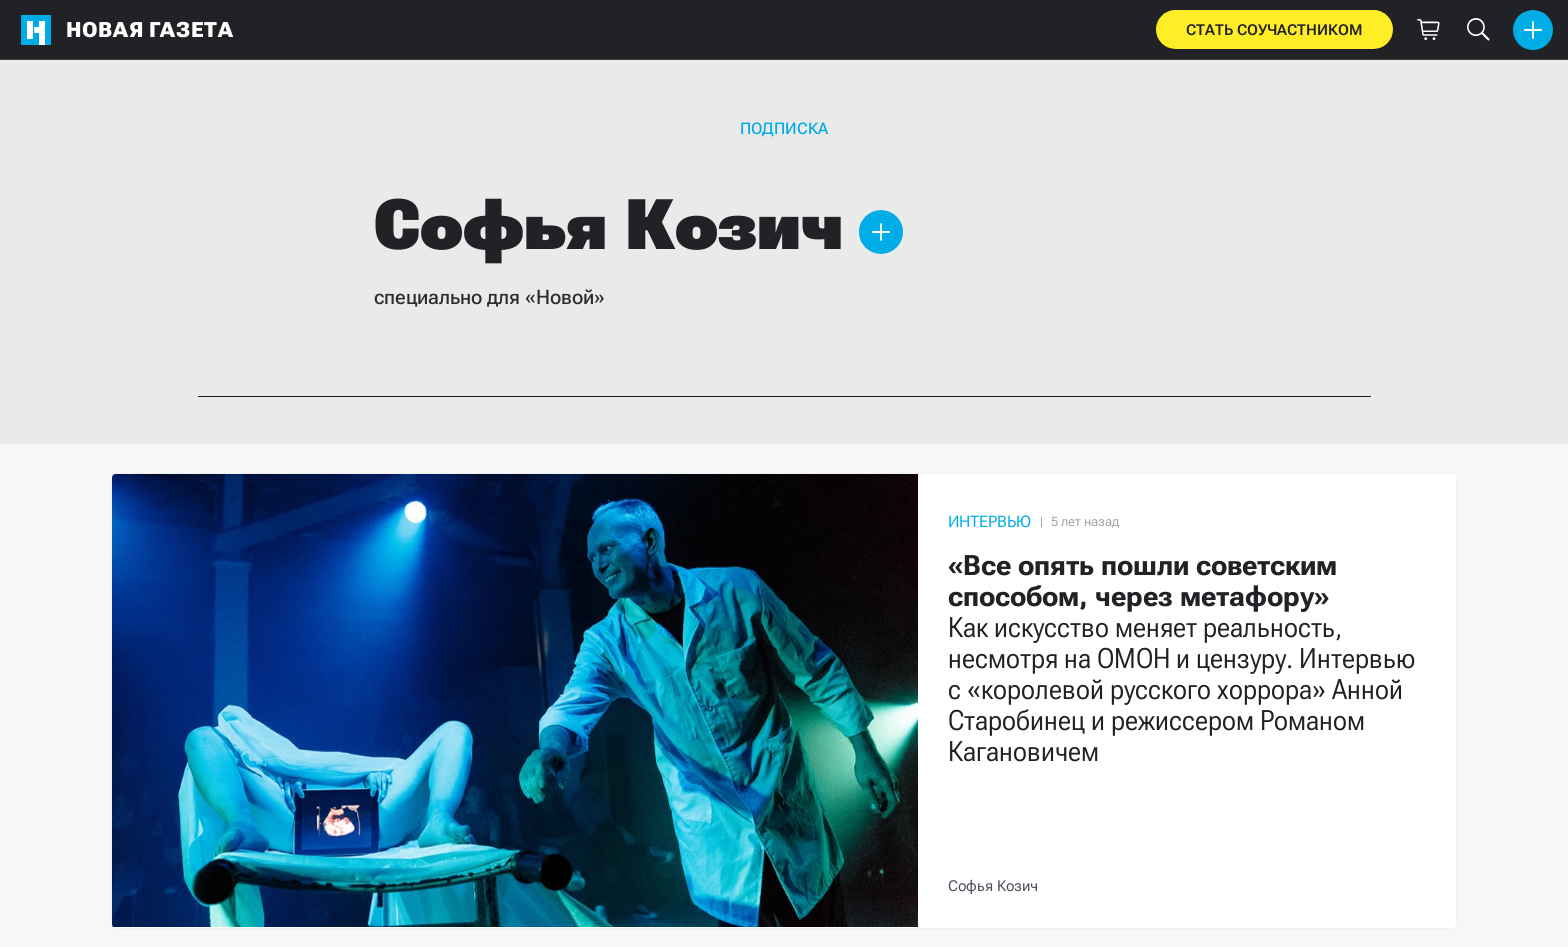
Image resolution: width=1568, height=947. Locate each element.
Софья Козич (993, 886)
